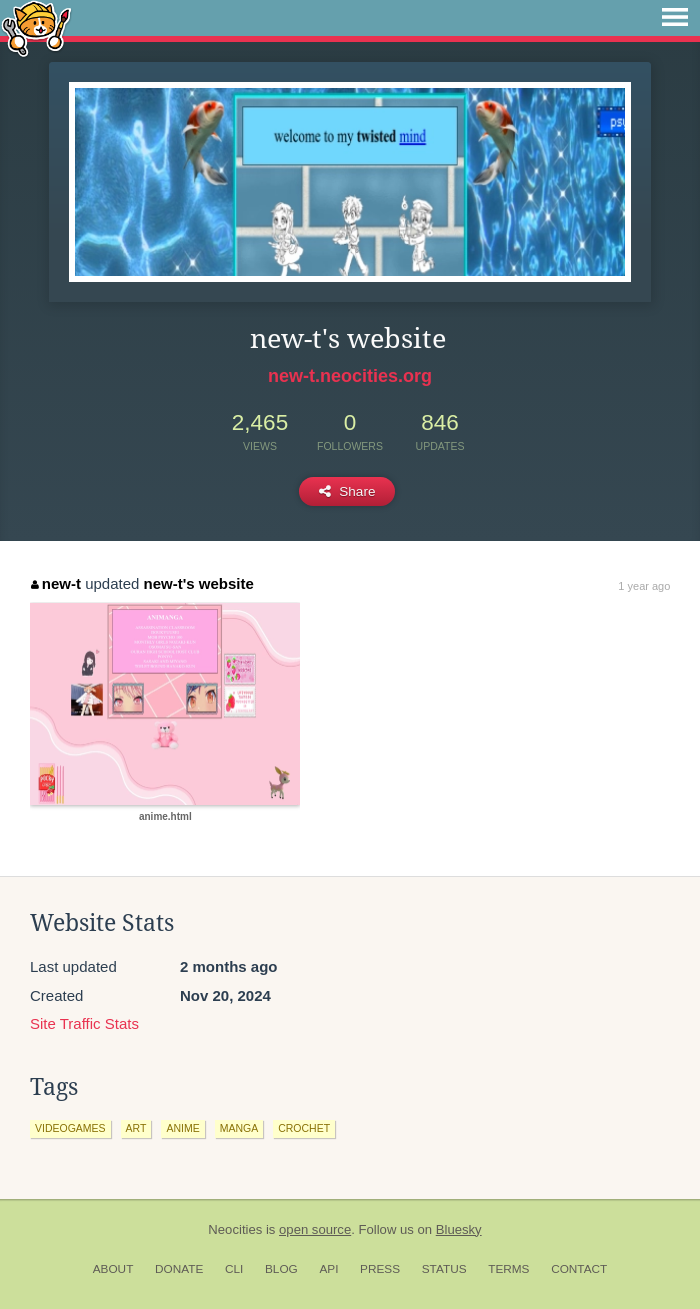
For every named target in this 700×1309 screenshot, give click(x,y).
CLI (234, 1269)
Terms (508, 1269)
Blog (281, 1269)
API (328, 1269)
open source (315, 1229)
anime (182, 1128)
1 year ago (644, 586)
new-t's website (199, 583)
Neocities (235, 1229)
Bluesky (459, 1229)
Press (380, 1269)
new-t (56, 583)
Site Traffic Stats (84, 1023)
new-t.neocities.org (350, 376)
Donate (179, 1269)
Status (444, 1269)
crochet (304, 1128)
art (136, 1128)
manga (239, 1128)
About (113, 1269)
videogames (70, 1128)
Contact (579, 1269)
